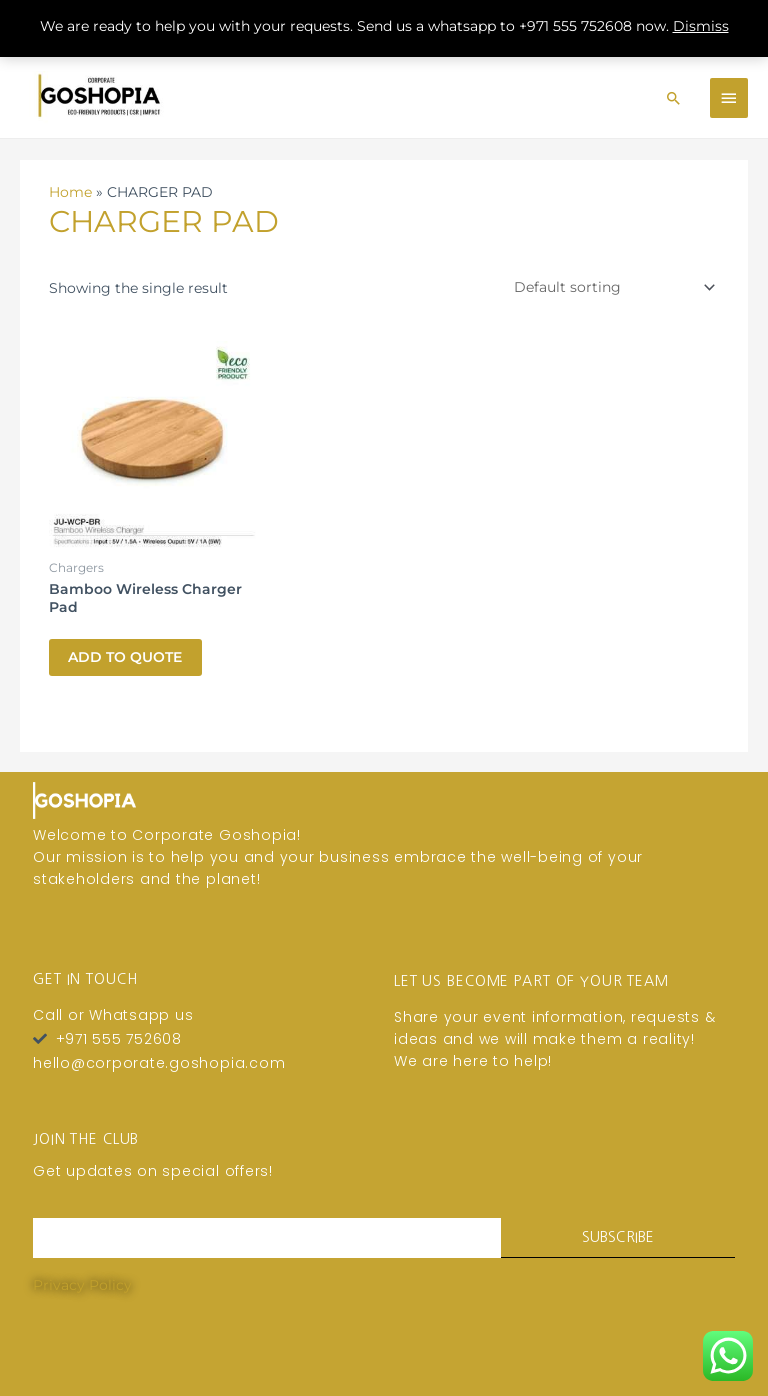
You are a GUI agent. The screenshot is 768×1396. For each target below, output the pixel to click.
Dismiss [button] (701, 26)
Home (70, 180)
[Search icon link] (674, 91)
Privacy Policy (82, 1273)
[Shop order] (610, 275)
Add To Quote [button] (126, 645)
